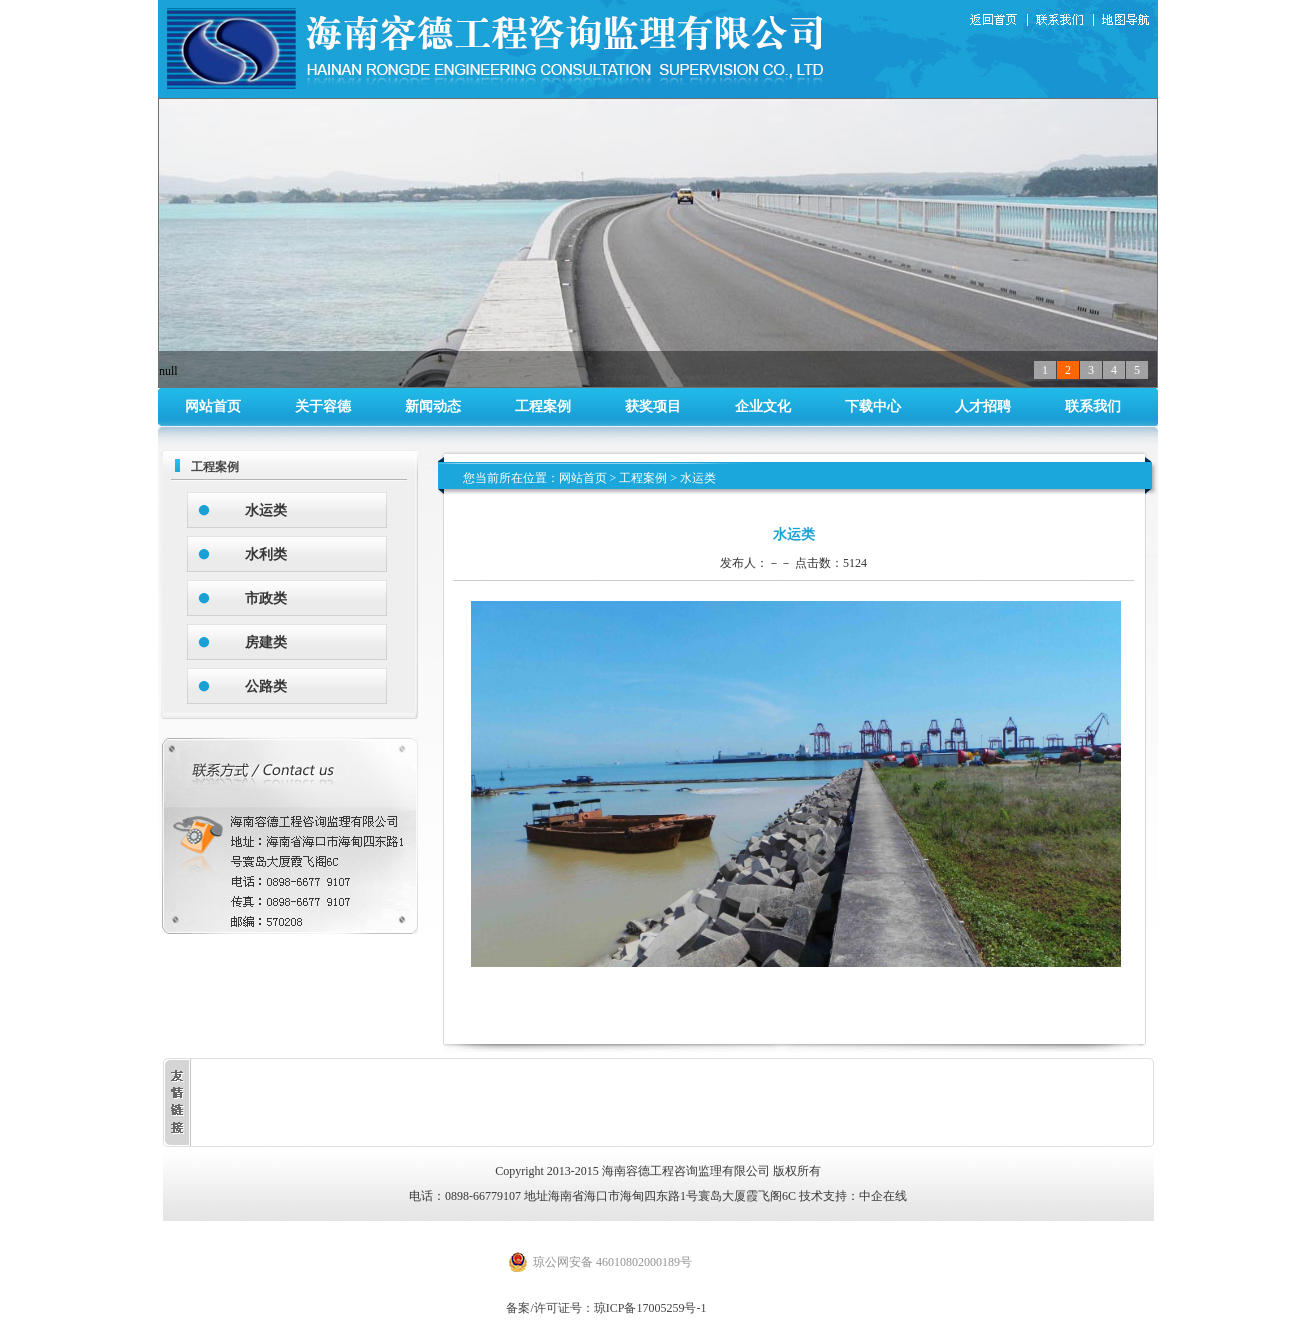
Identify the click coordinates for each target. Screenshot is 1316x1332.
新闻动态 (433, 406)
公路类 (266, 686)
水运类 (266, 510)
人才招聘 (983, 406)
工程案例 (543, 406)
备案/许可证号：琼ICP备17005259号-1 (606, 1308)
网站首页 (213, 406)
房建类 (266, 642)
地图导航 (1127, 21)
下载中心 (873, 406)
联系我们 (1064, 21)
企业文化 (763, 406)
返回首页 (996, 21)
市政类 (266, 598)
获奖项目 (653, 406)
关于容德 (323, 406)
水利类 (266, 554)
